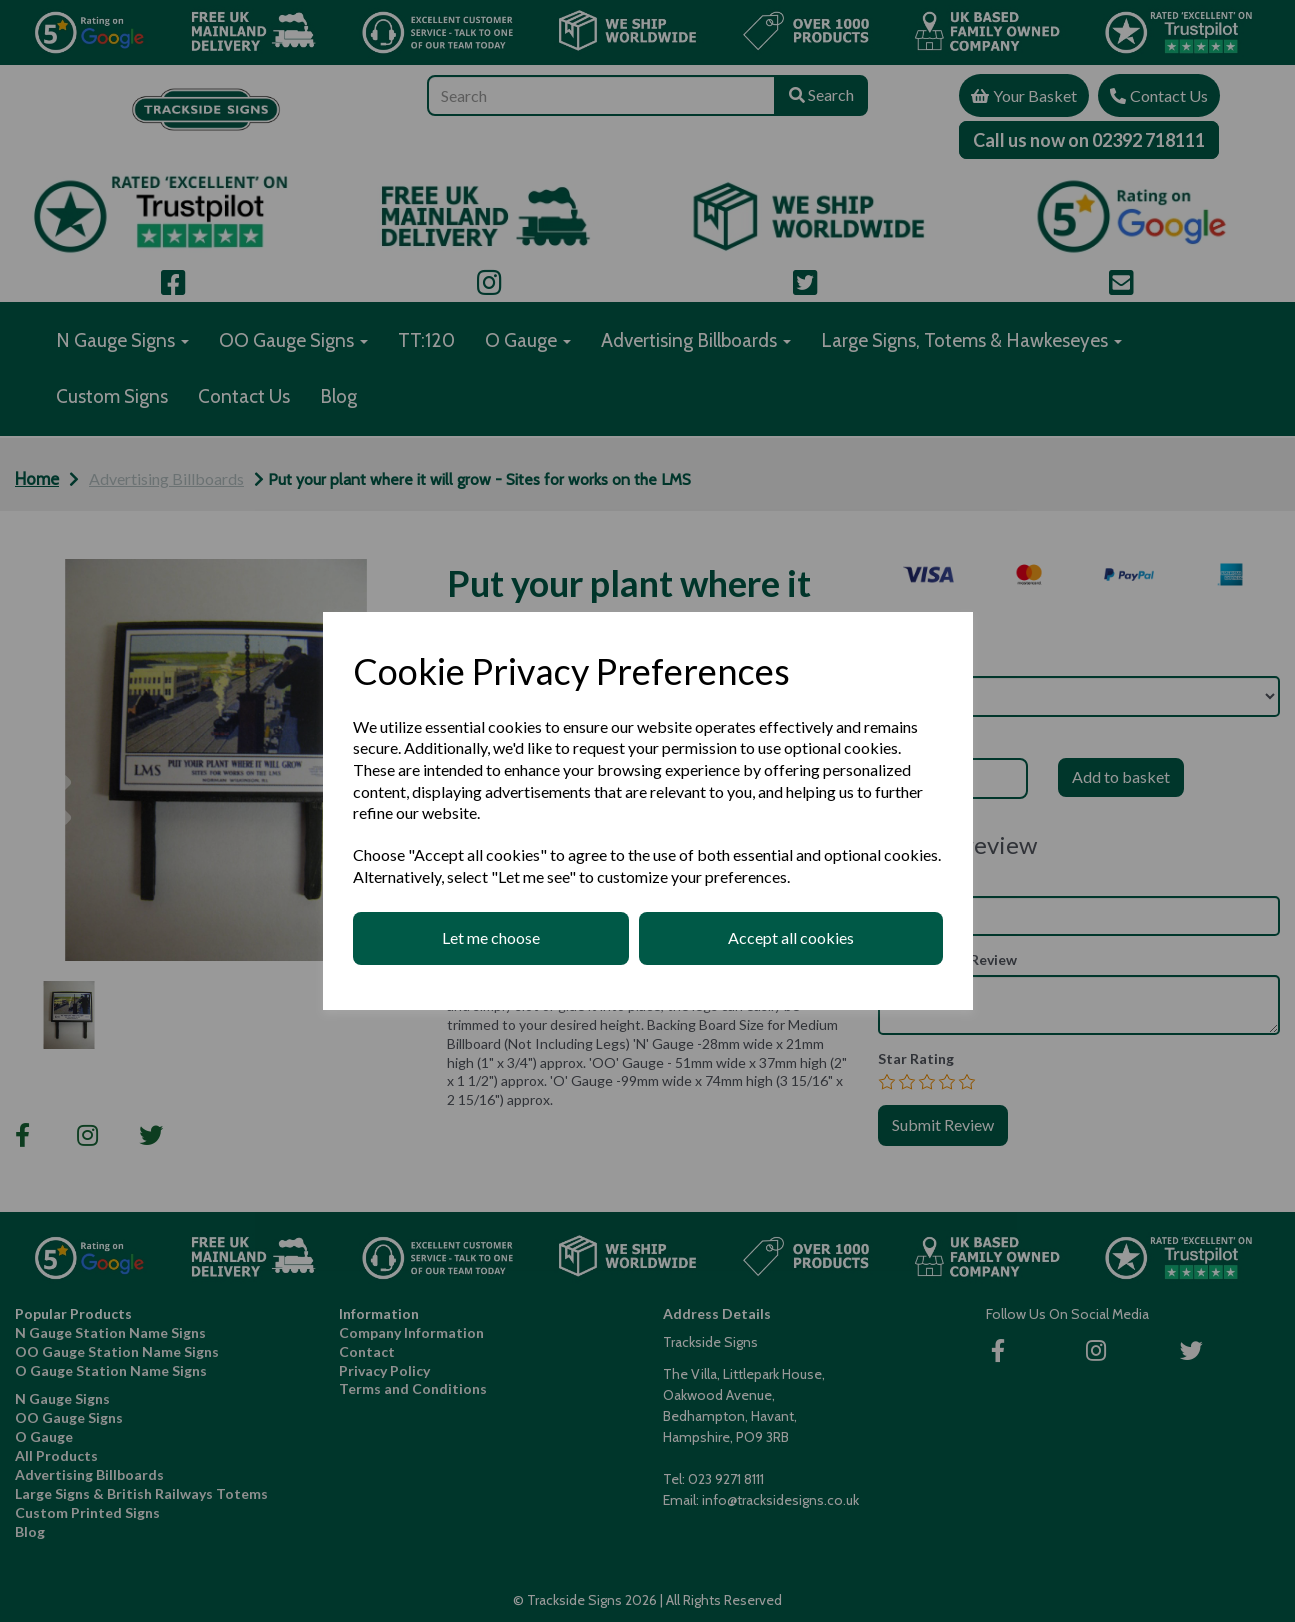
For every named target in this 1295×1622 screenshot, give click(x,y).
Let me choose (491, 937)
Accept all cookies (791, 937)
